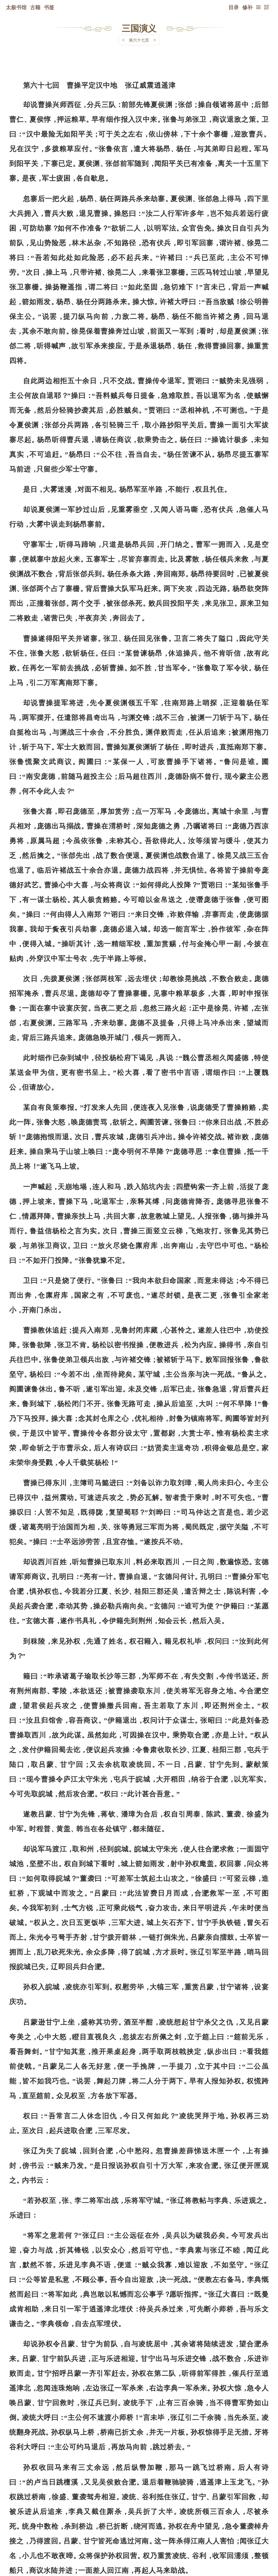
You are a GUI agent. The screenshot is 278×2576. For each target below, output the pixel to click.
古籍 (35, 7)
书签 (49, 7)
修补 (247, 7)
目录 (233, 7)
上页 (258, 2542)
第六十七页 (139, 40)
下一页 (139, 2541)
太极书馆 (16, 7)
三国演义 (139, 28)
